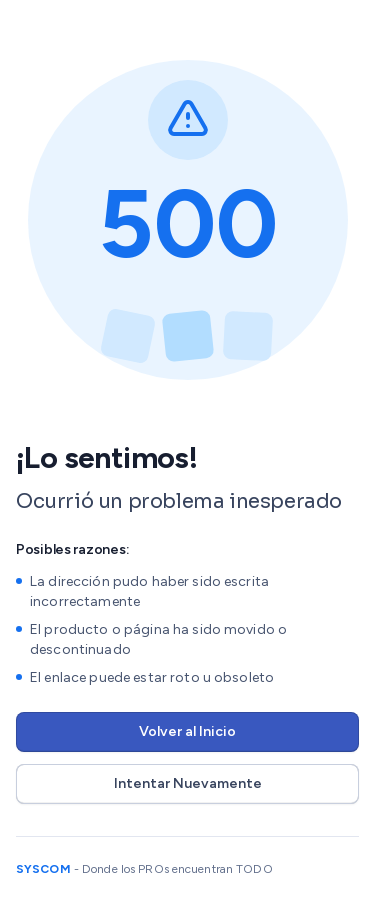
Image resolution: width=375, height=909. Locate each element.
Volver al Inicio (187, 731)
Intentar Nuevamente (188, 783)
